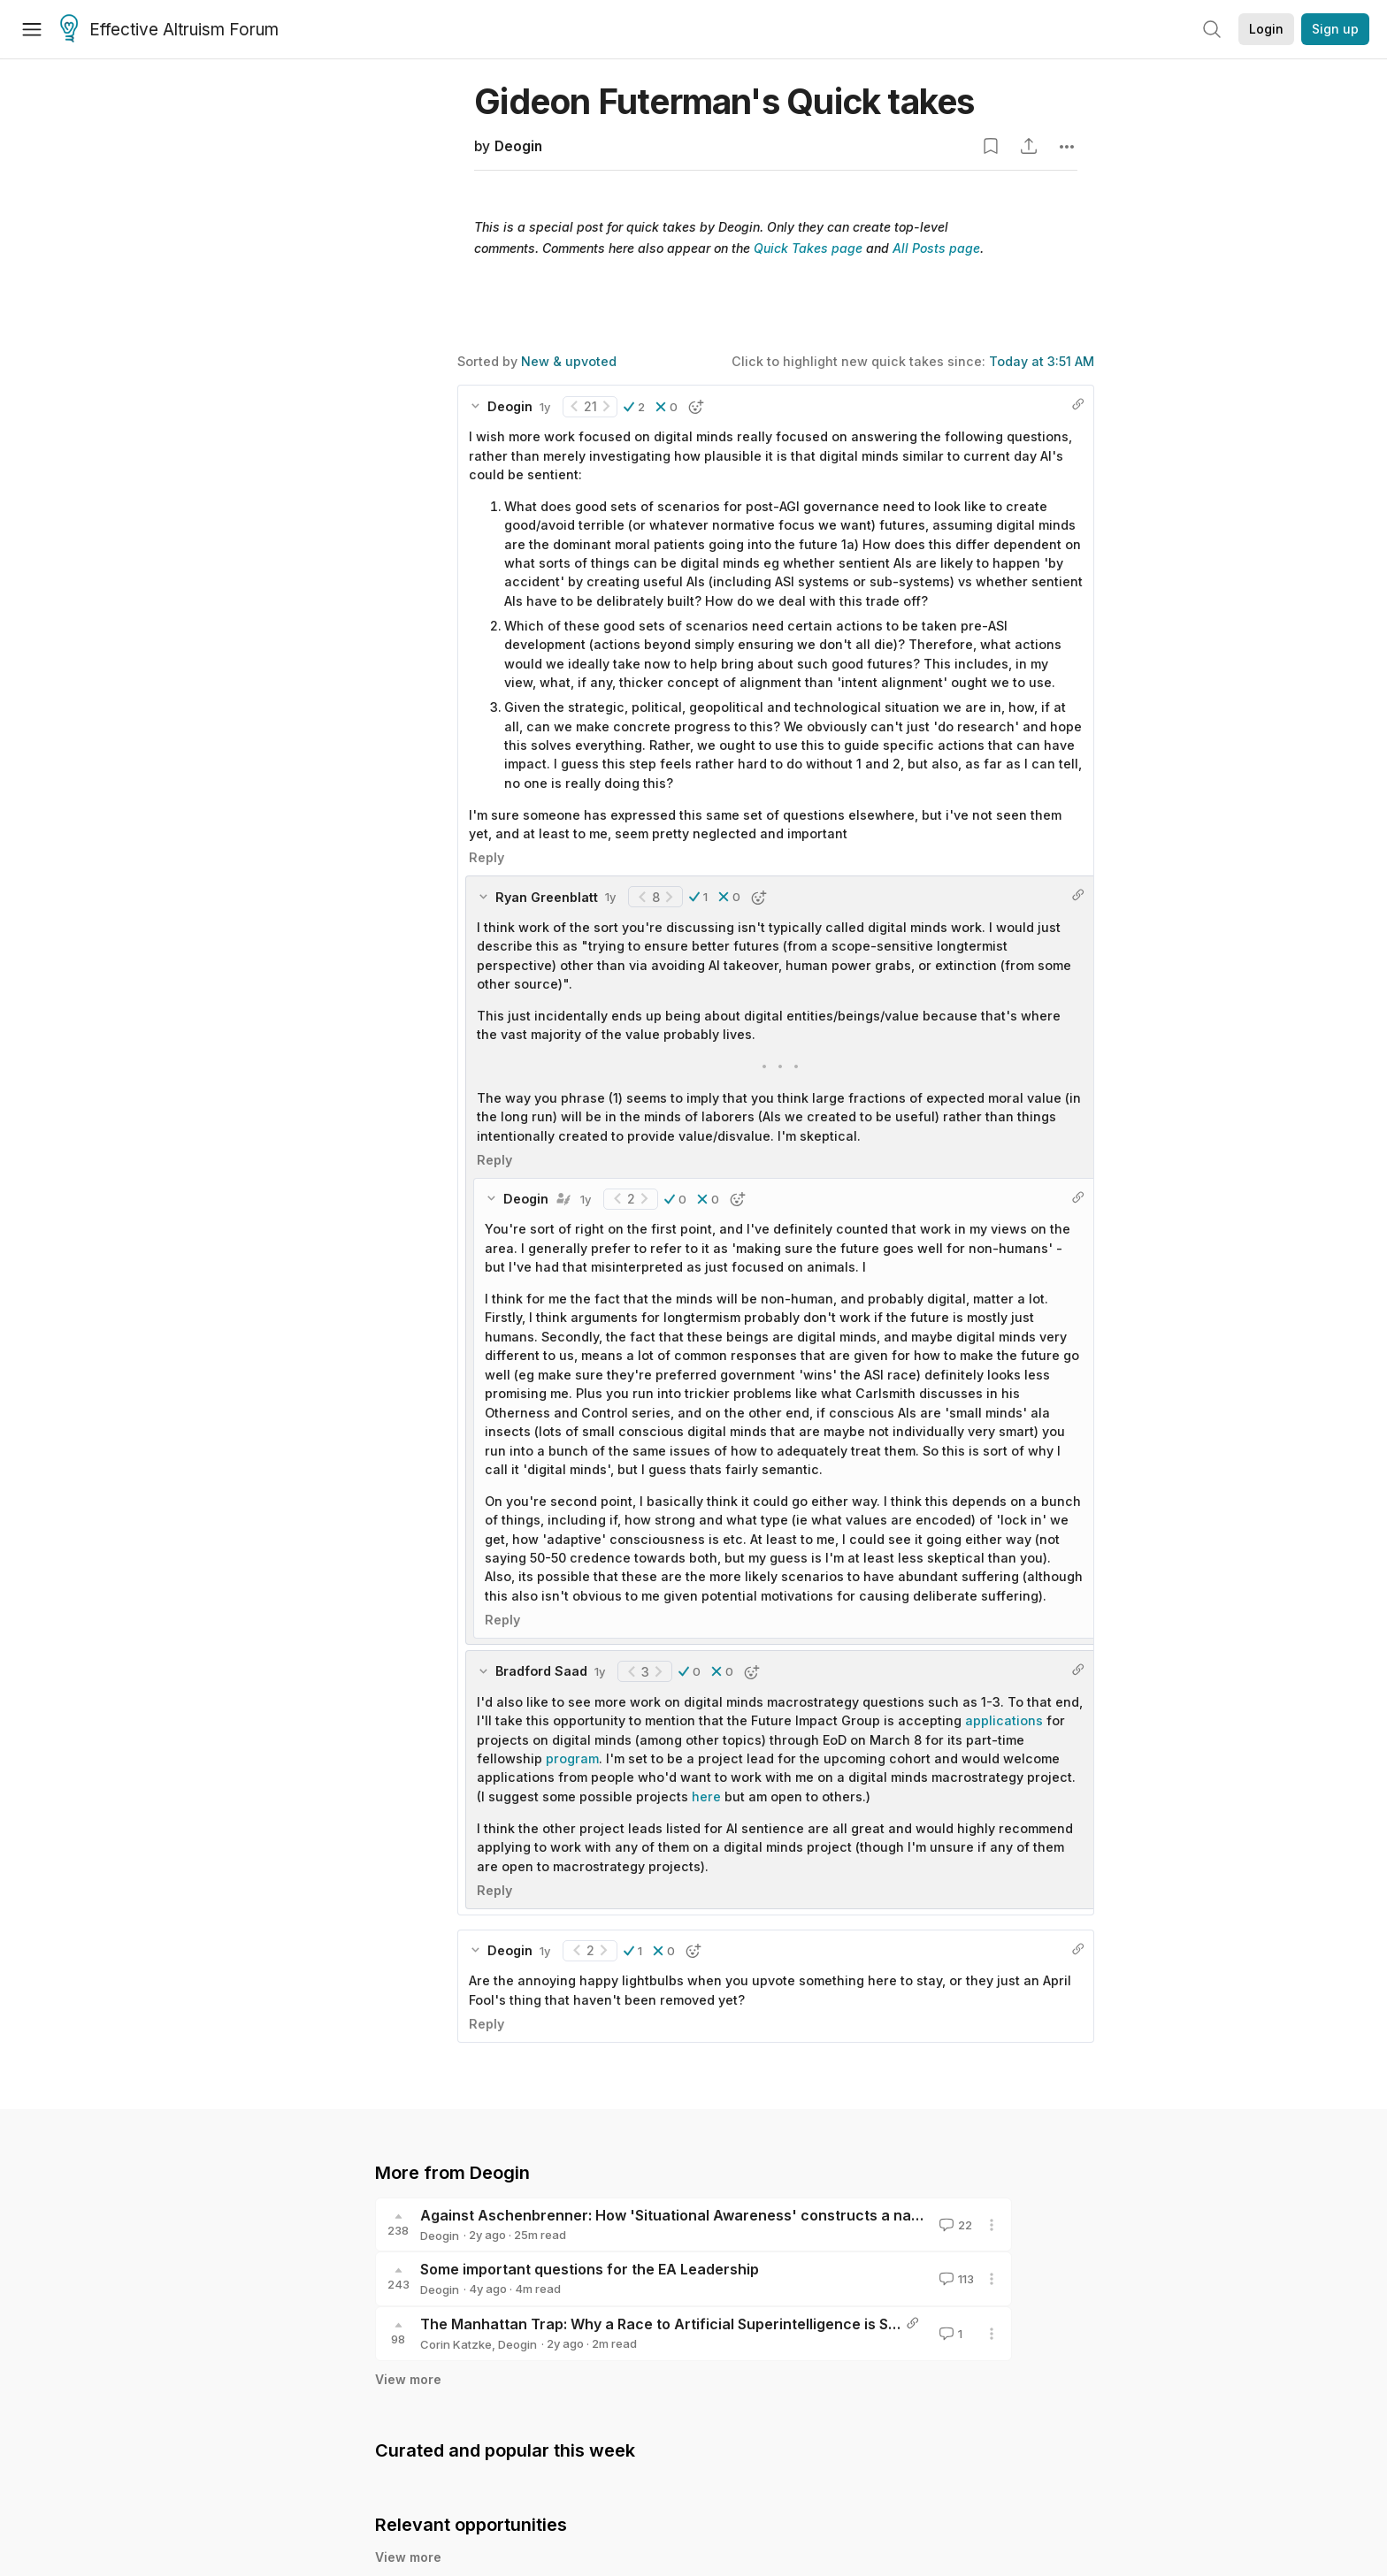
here (706, 1796)
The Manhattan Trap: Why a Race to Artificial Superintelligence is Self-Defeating (701, 2324)
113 (955, 2279)
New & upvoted (569, 361)
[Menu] (32, 29)
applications (1004, 1720)
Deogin (518, 146)
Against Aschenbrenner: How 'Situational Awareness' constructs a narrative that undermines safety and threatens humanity (858, 2215)
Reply (486, 857)
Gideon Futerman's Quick (724, 101)
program (572, 1758)
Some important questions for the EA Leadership (589, 2269)
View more (408, 2379)
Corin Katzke (456, 2344)
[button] (634, 406)
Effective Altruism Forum (169, 30)
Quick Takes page (808, 248)
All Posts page (936, 248)
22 (954, 2225)
